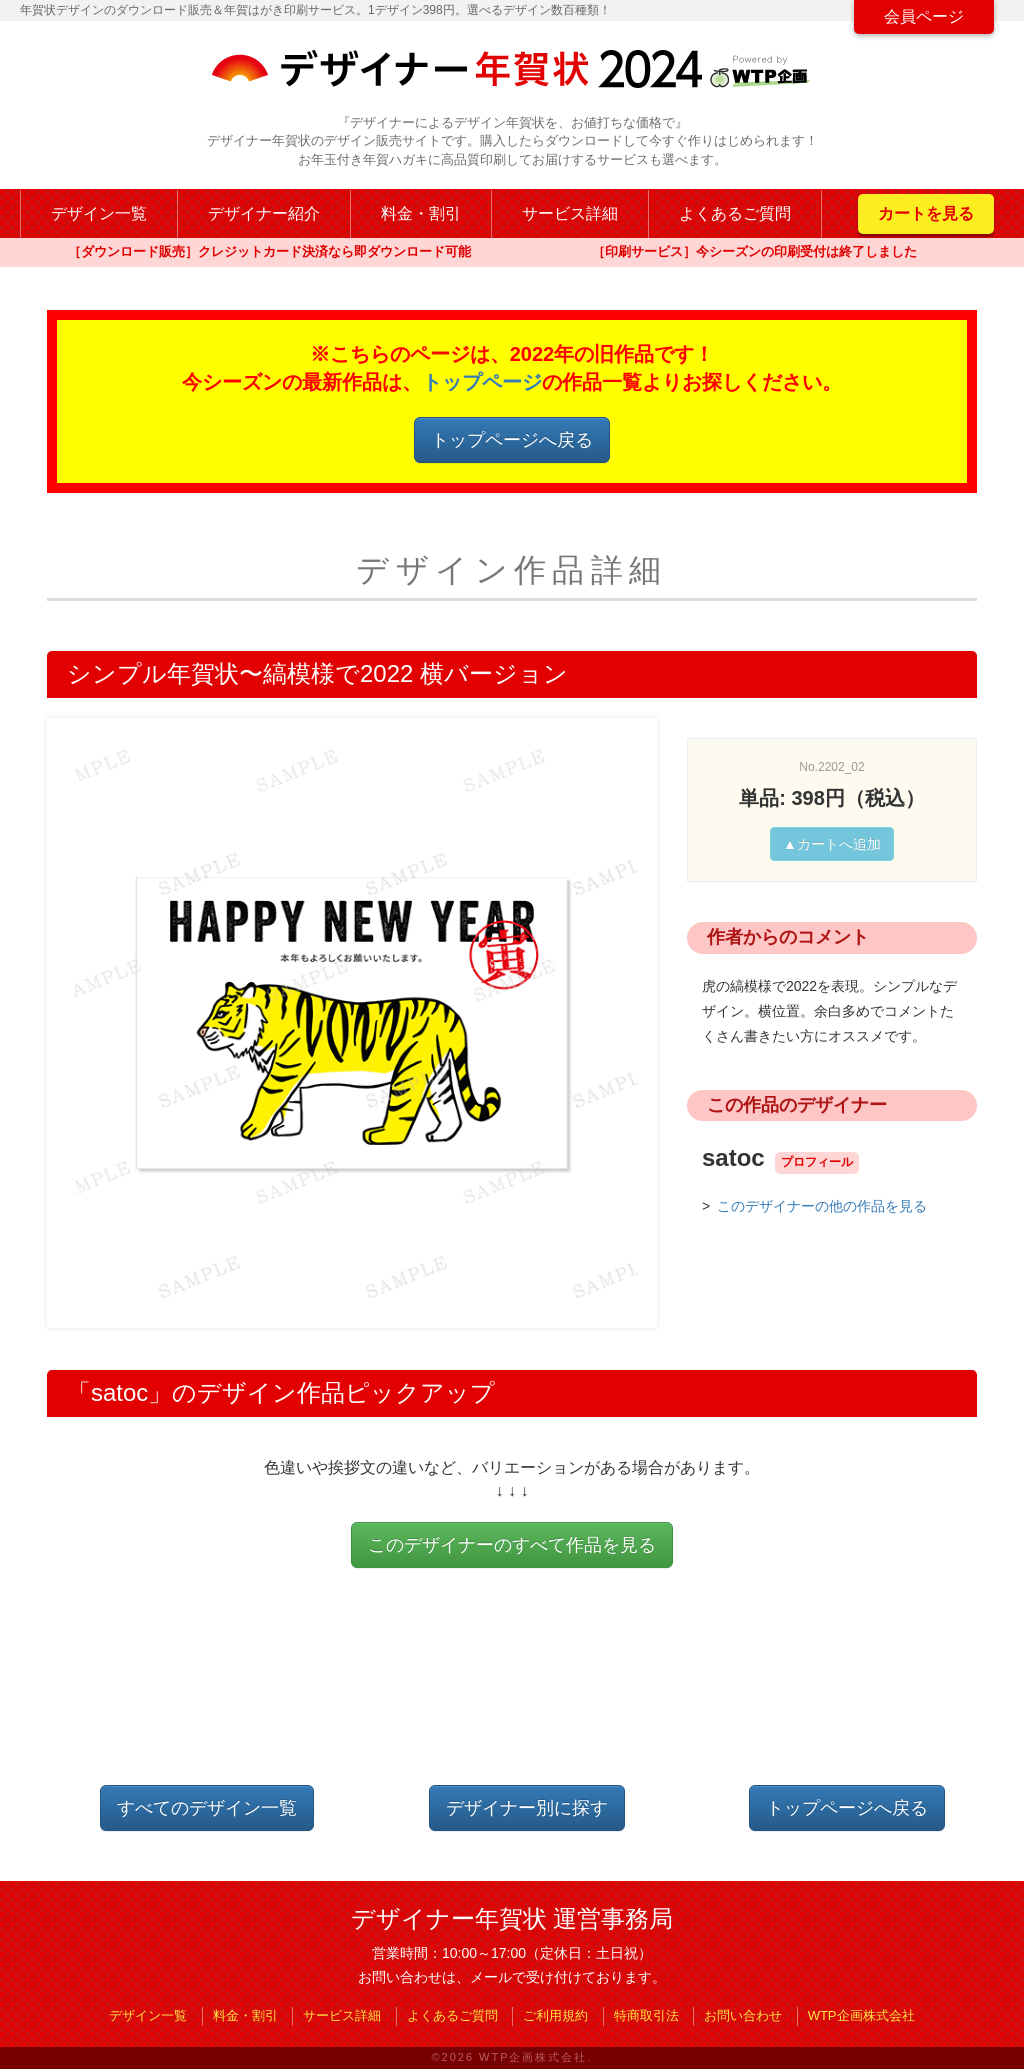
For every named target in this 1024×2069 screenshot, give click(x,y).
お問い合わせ (743, 2015)
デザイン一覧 (99, 213)
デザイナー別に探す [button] (527, 1808)
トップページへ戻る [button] (512, 440)
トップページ (482, 382)
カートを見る (926, 213)
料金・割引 (421, 213)
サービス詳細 (570, 213)
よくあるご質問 (735, 213)
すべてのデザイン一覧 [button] (207, 1808)
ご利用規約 (555, 2015)
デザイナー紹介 (264, 213)
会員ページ (924, 16)
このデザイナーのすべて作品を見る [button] (512, 1545)
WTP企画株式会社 (861, 2015)
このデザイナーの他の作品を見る (822, 1206)
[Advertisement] (512, 1693)
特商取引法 (646, 2015)
